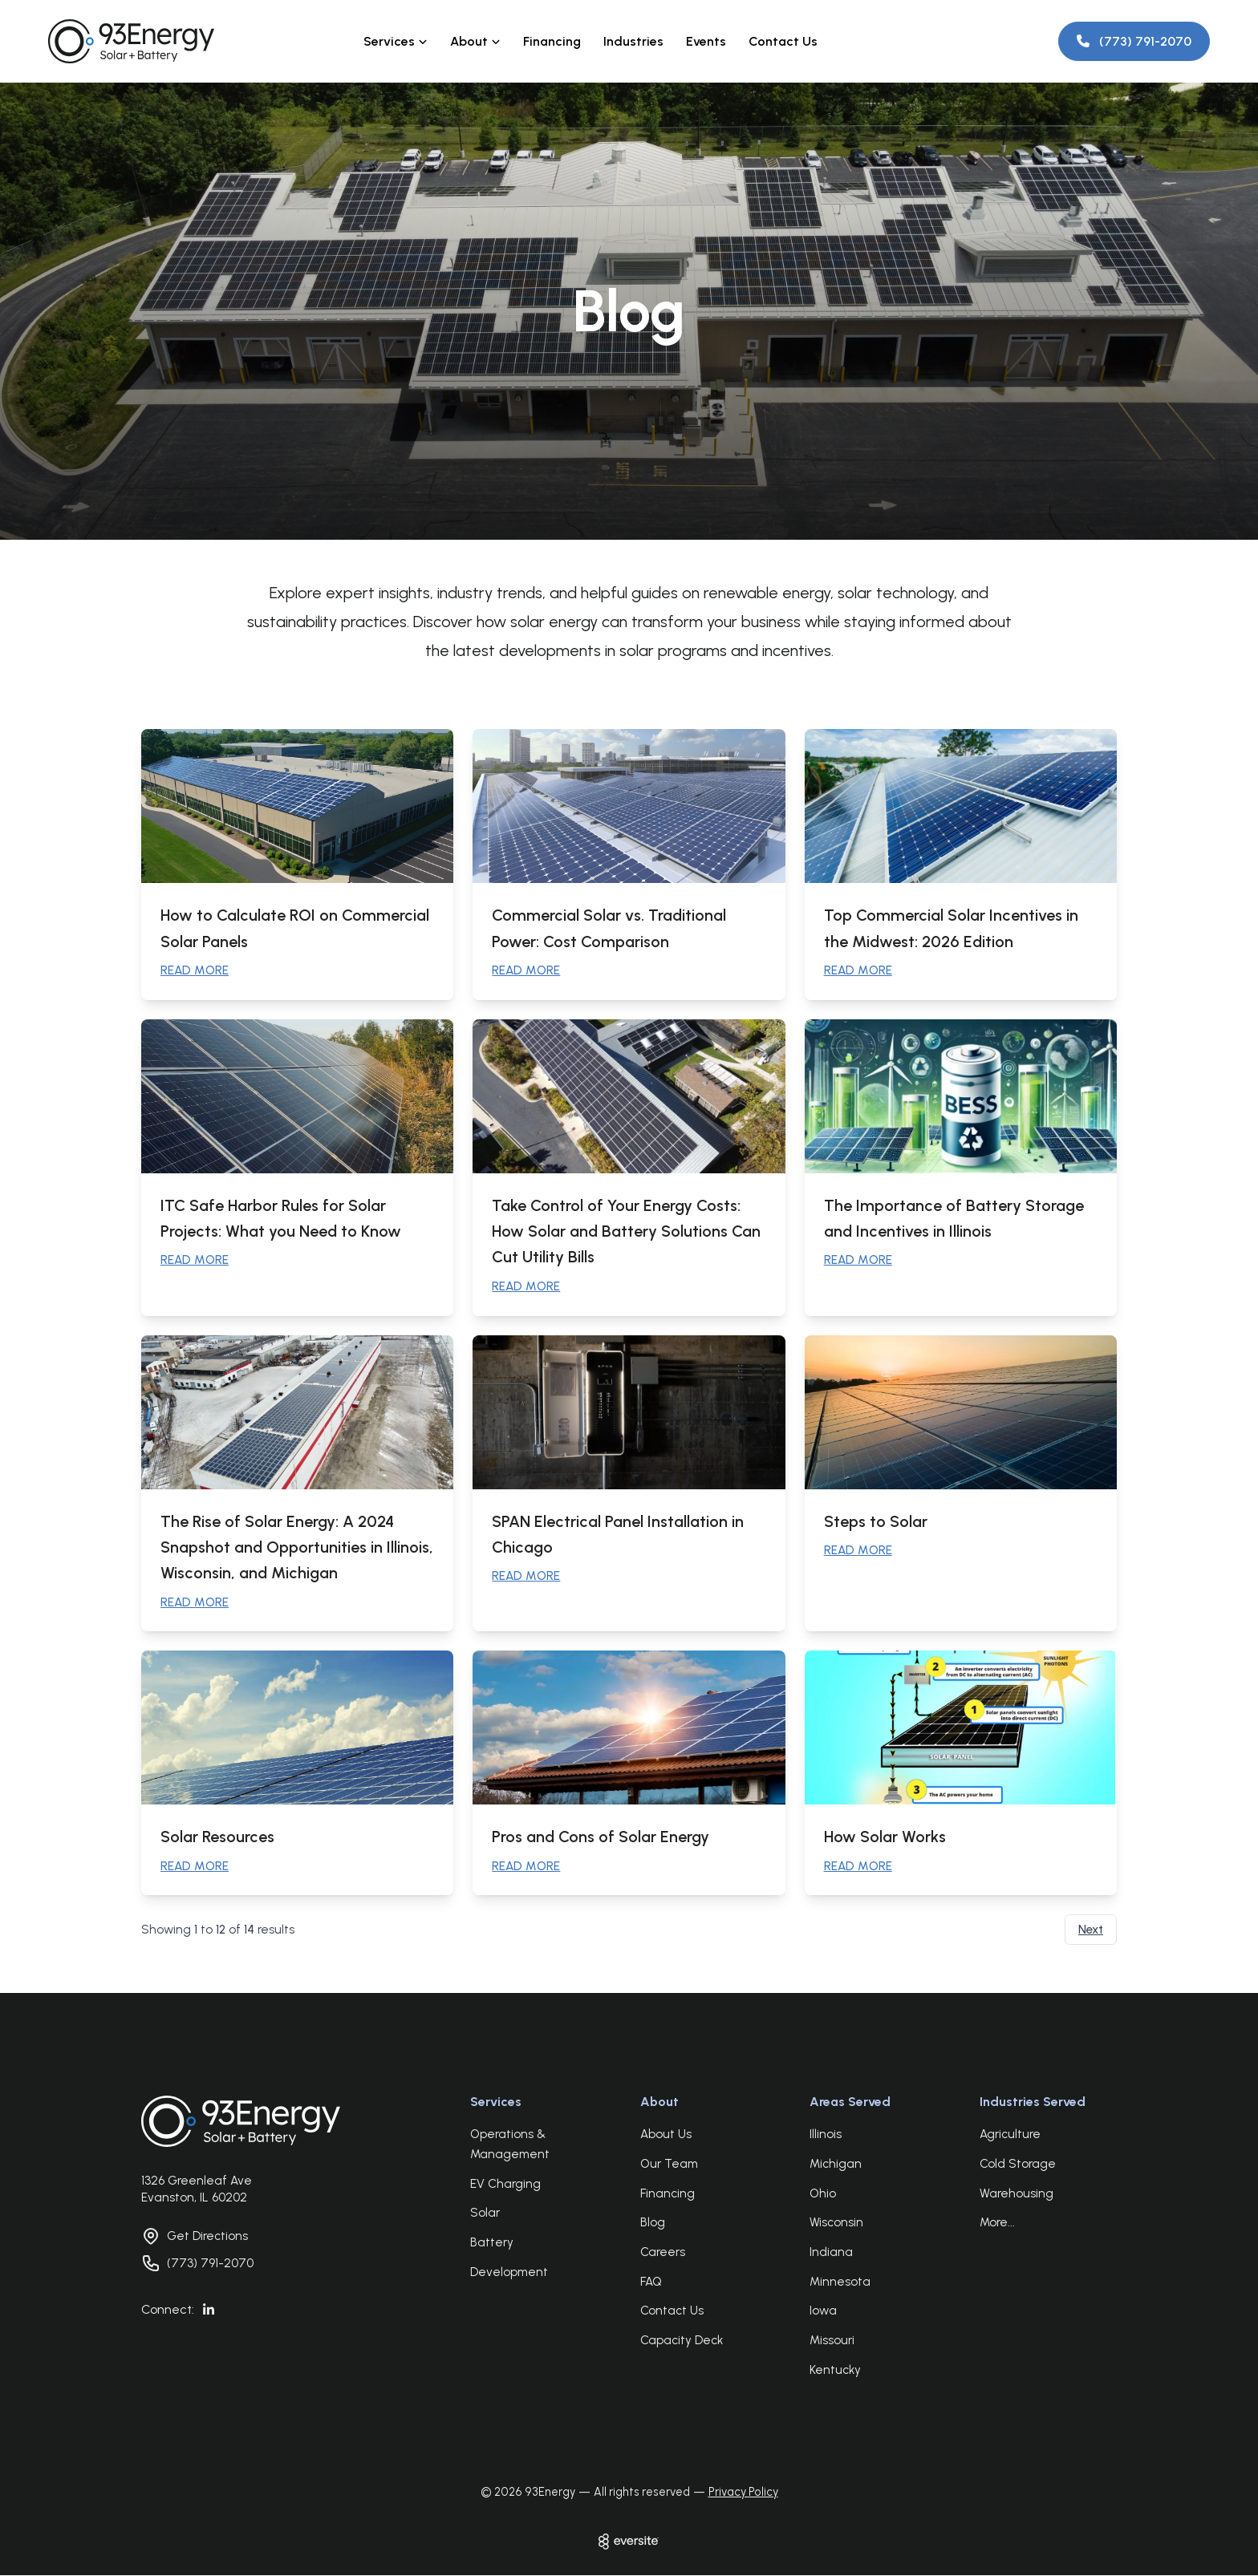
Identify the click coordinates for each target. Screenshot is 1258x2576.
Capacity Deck (681, 2341)
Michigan (836, 2164)
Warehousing (1016, 2194)
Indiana (831, 2253)
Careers (662, 2253)
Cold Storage (1018, 2164)
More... (997, 2224)
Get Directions (207, 2237)
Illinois (826, 2135)
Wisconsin (836, 2224)
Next (1090, 1931)
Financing (552, 41)
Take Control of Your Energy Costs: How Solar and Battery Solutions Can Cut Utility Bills (626, 1231)
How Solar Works (885, 1837)
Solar (485, 2214)
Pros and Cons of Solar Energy (600, 1837)
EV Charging (505, 2184)
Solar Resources (217, 1837)
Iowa (823, 2312)
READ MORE (194, 970)
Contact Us (783, 41)
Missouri (832, 2341)
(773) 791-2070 (210, 2264)
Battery (491, 2243)
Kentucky (835, 2370)
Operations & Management (510, 2145)
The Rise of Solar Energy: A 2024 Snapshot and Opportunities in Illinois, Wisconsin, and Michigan (296, 1547)
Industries (633, 41)
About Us (666, 2135)
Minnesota (840, 2282)
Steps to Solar (875, 1521)
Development (509, 2273)
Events (706, 41)
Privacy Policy (743, 2492)
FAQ (651, 2282)
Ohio (823, 2194)
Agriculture (1010, 2135)
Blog (652, 2224)
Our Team (669, 2164)
